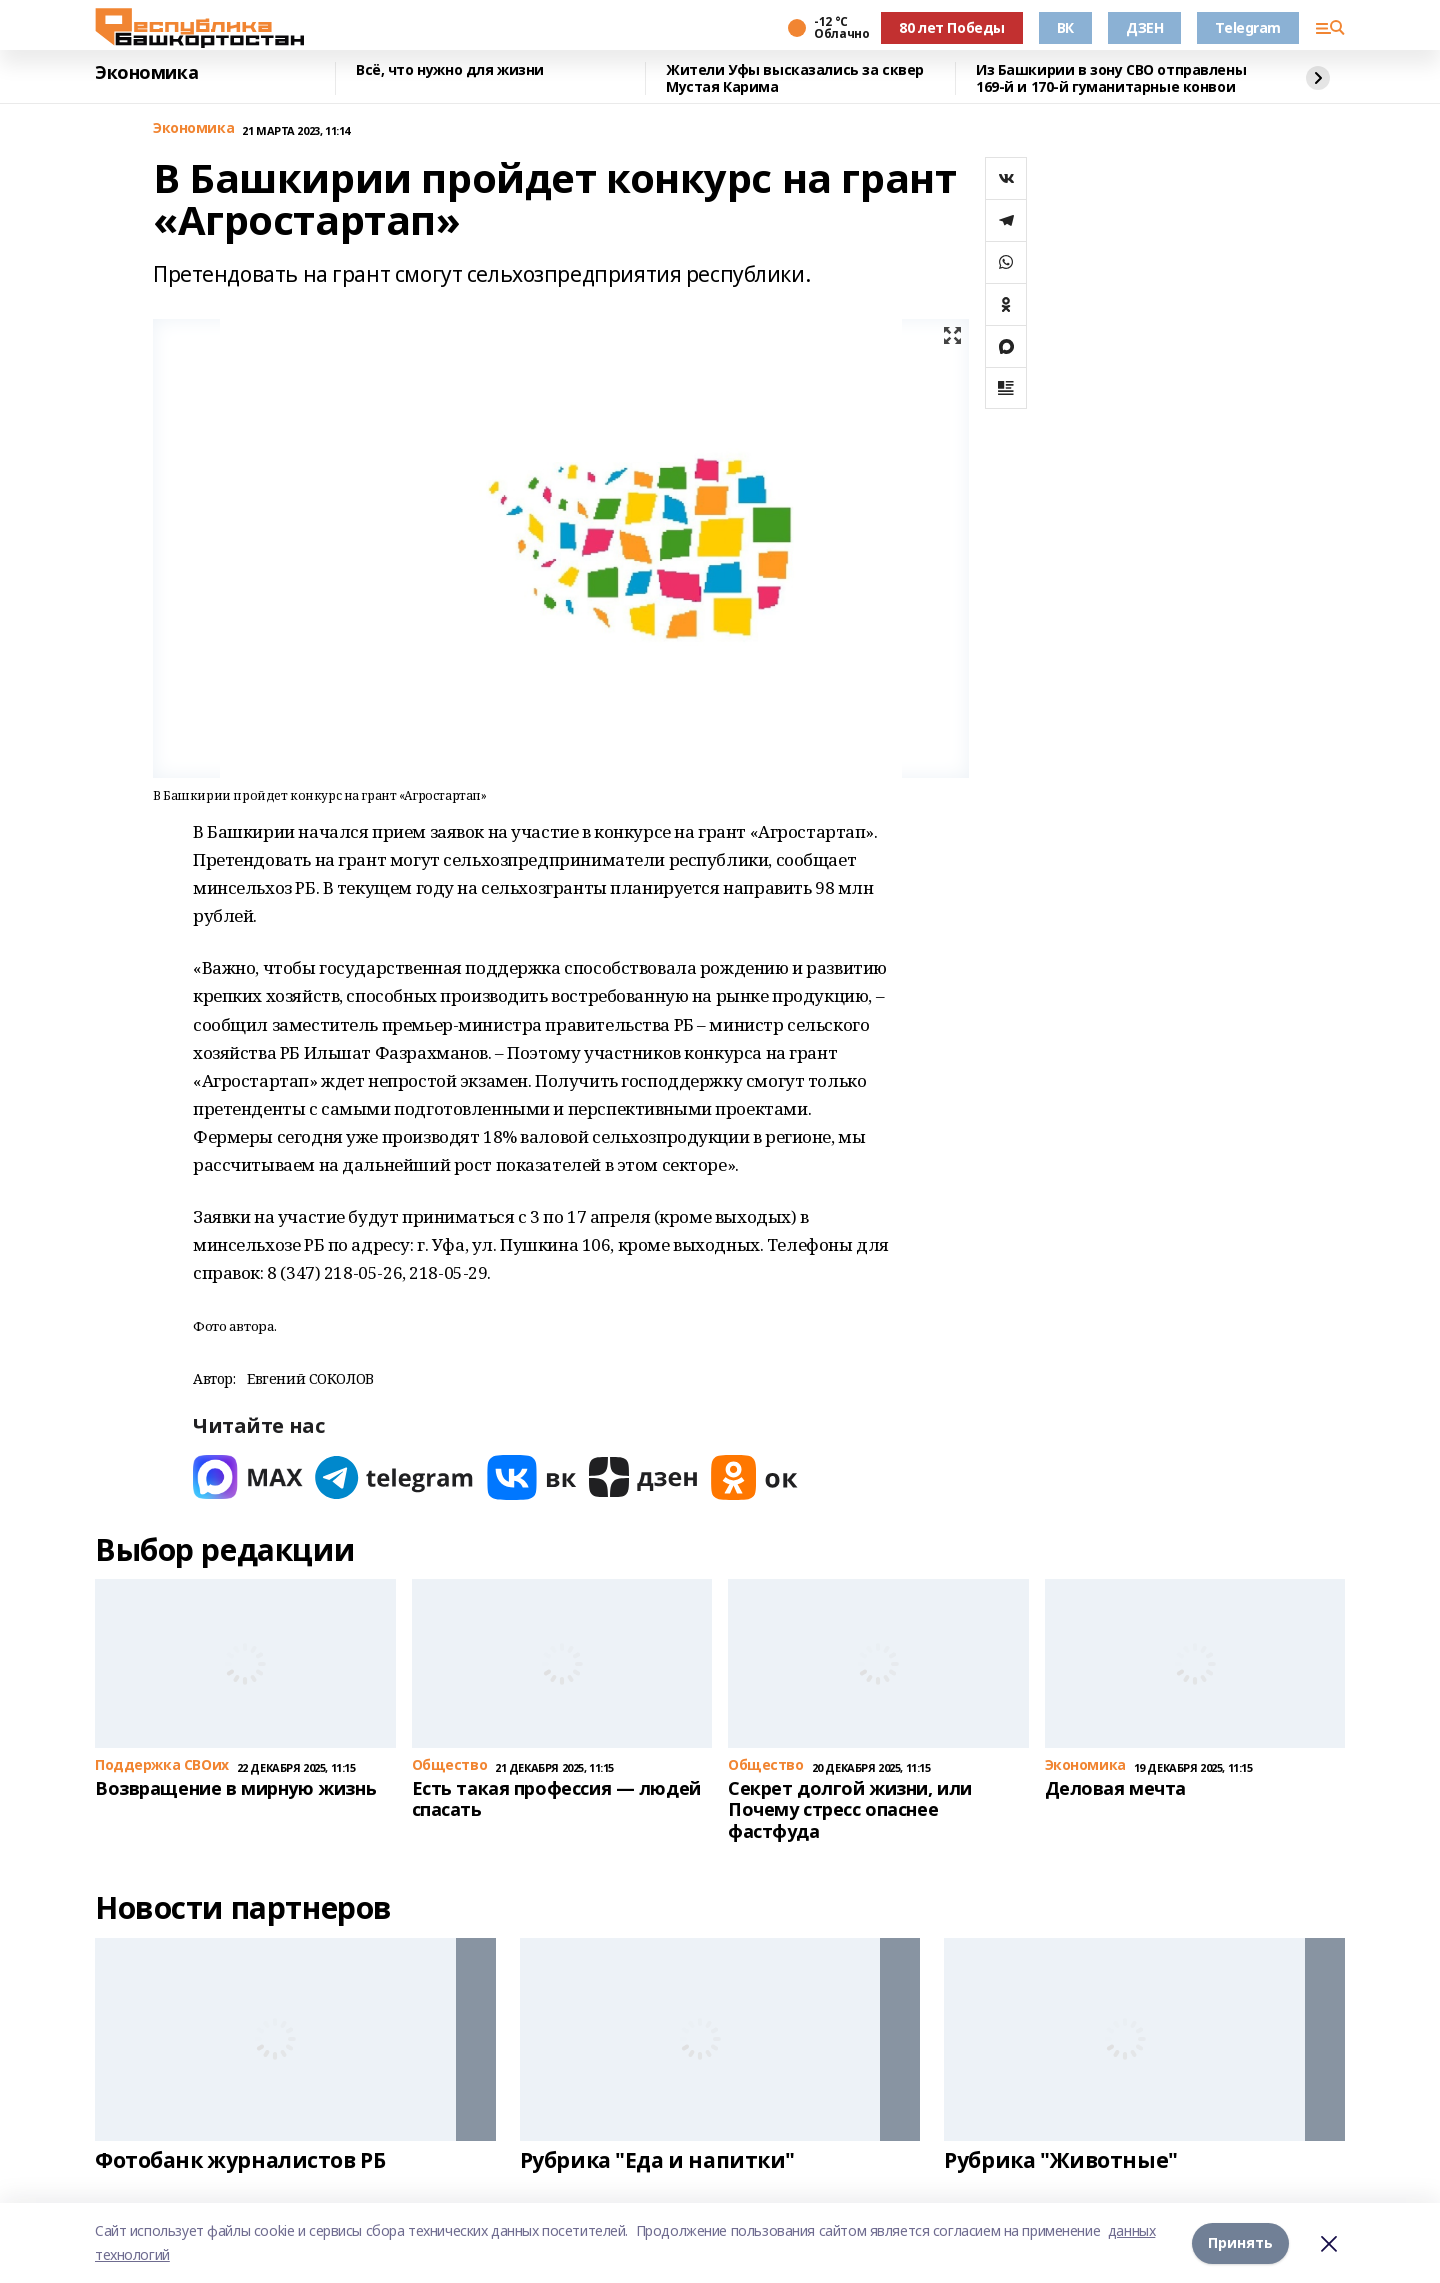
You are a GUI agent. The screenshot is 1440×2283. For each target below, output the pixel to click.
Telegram (1248, 27)
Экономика (146, 73)
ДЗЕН (1144, 27)
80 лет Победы (952, 27)
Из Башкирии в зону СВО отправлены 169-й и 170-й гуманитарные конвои (1111, 78)
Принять (1240, 2242)
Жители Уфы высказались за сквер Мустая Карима (795, 78)
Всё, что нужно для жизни (450, 70)
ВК (1065, 27)
